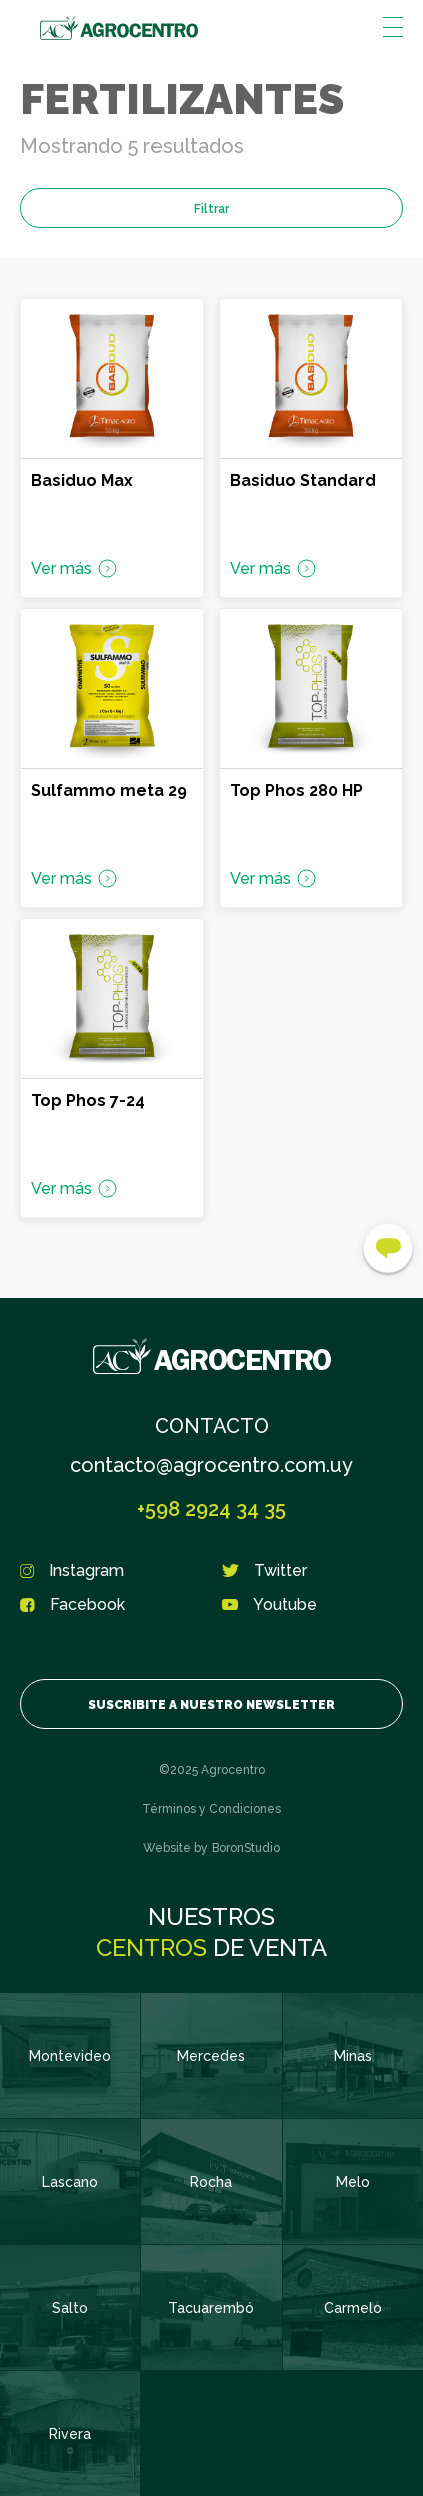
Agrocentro (119, 28)
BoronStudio (246, 1848)
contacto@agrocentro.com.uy (211, 1465)
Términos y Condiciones (211, 1809)
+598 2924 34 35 (211, 1509)
